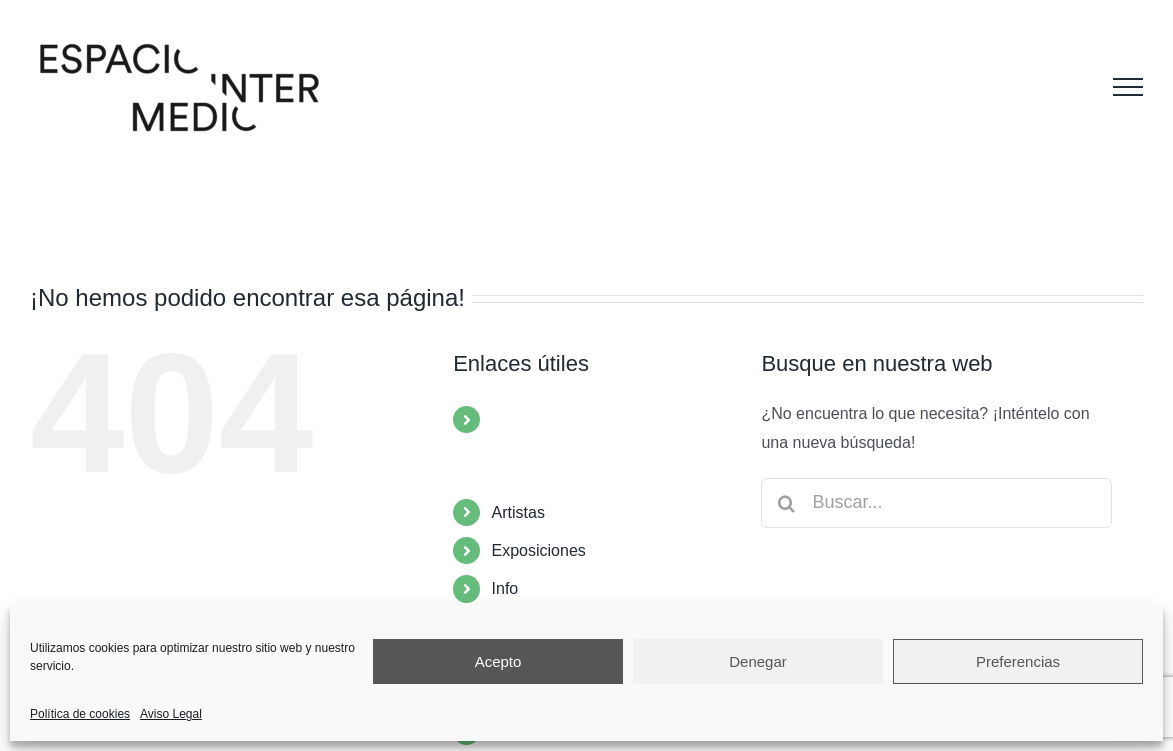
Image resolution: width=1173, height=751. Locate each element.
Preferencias (1018, 661)
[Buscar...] (936, 503)
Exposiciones (539, 550)
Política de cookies (80, 714)
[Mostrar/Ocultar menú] (1128, 87)
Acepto (498, 661)
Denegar (758, 661)
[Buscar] (786, 503)
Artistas (518, 512)
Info (505, 588)
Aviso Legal (171, 714)
